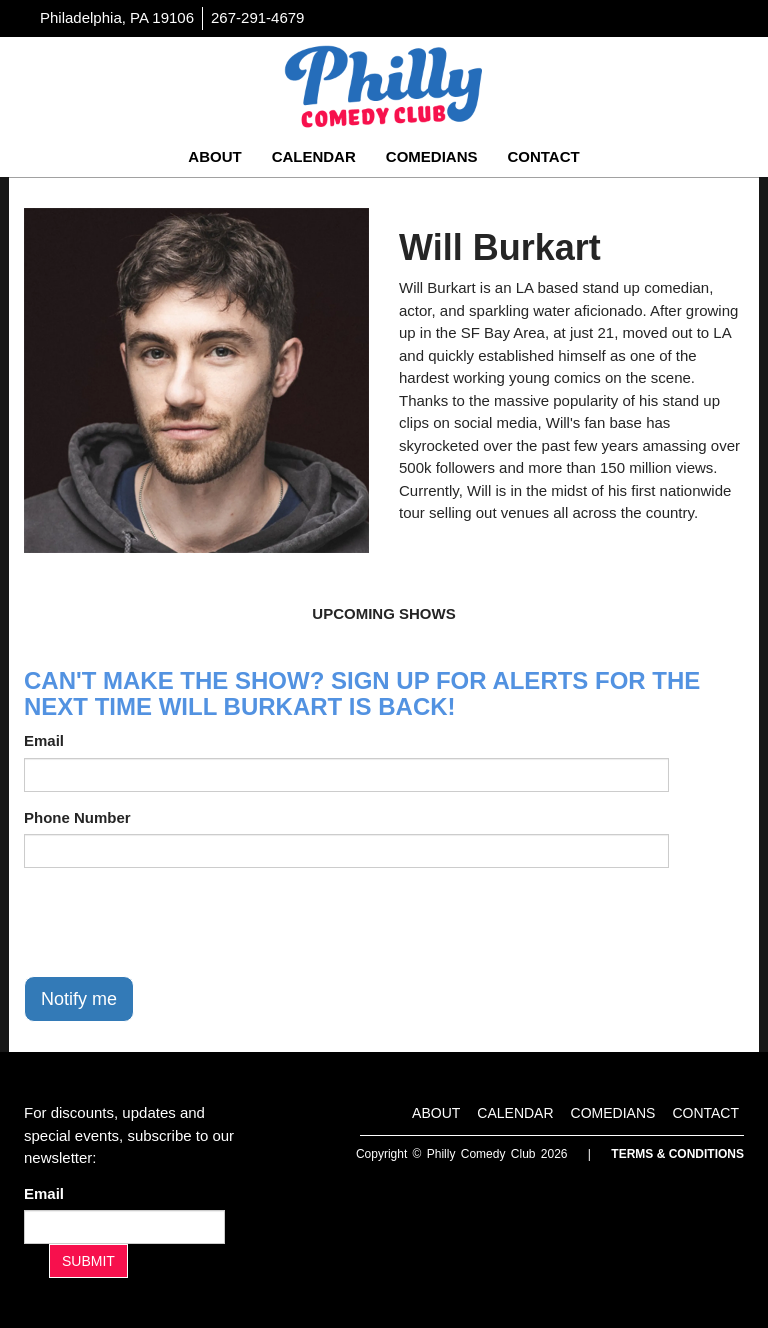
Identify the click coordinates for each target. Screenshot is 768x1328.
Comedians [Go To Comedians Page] (432, 156)
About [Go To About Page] (214, 156)
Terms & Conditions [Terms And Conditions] (677, 1154)
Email (44, 740)
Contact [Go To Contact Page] (543, 156)
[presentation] (176, 922)
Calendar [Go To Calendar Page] (314, 156)
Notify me (79, 999)
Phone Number (77, 817)
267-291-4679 (257, 17)
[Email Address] (124, 1227)
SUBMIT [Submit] (88, 1261)
